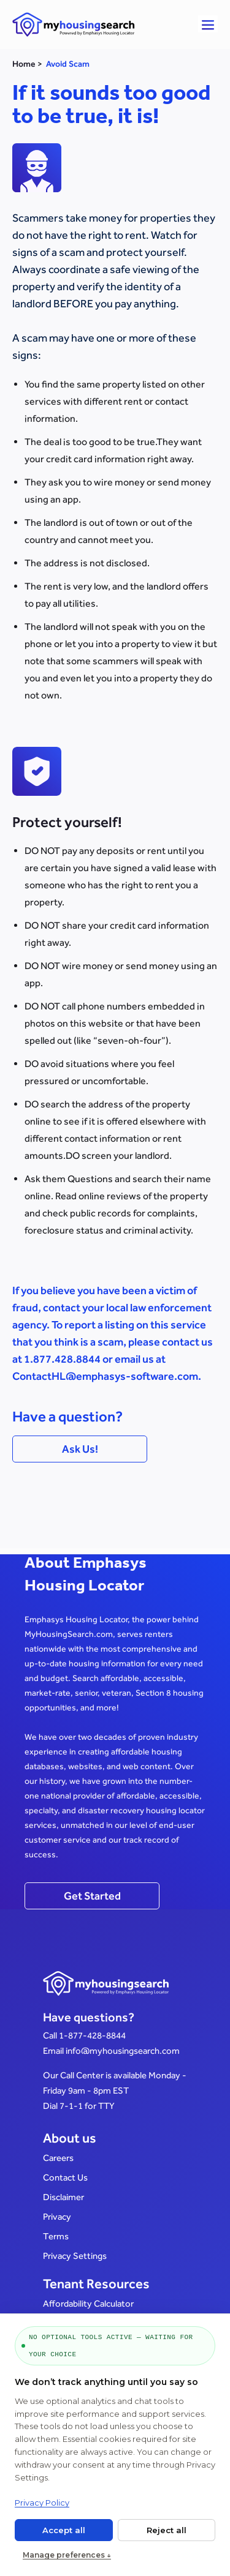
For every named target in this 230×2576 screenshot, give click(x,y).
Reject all (166, 2530)
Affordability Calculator (88, 2303)
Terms (56, 2236)
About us (69, 2138)
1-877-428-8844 (92, 2035)
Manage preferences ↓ (67, 2554)
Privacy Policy (42, 2502)
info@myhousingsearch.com (123, 2050)
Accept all (63, 2530)
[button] (208, 24)
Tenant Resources (96, 2284)
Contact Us (65, 2177)
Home (24, 64)
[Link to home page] (105, 24)
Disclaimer (63, 2197)
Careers (58, 2157)
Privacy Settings (75, 2255)
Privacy (57, 2216)
